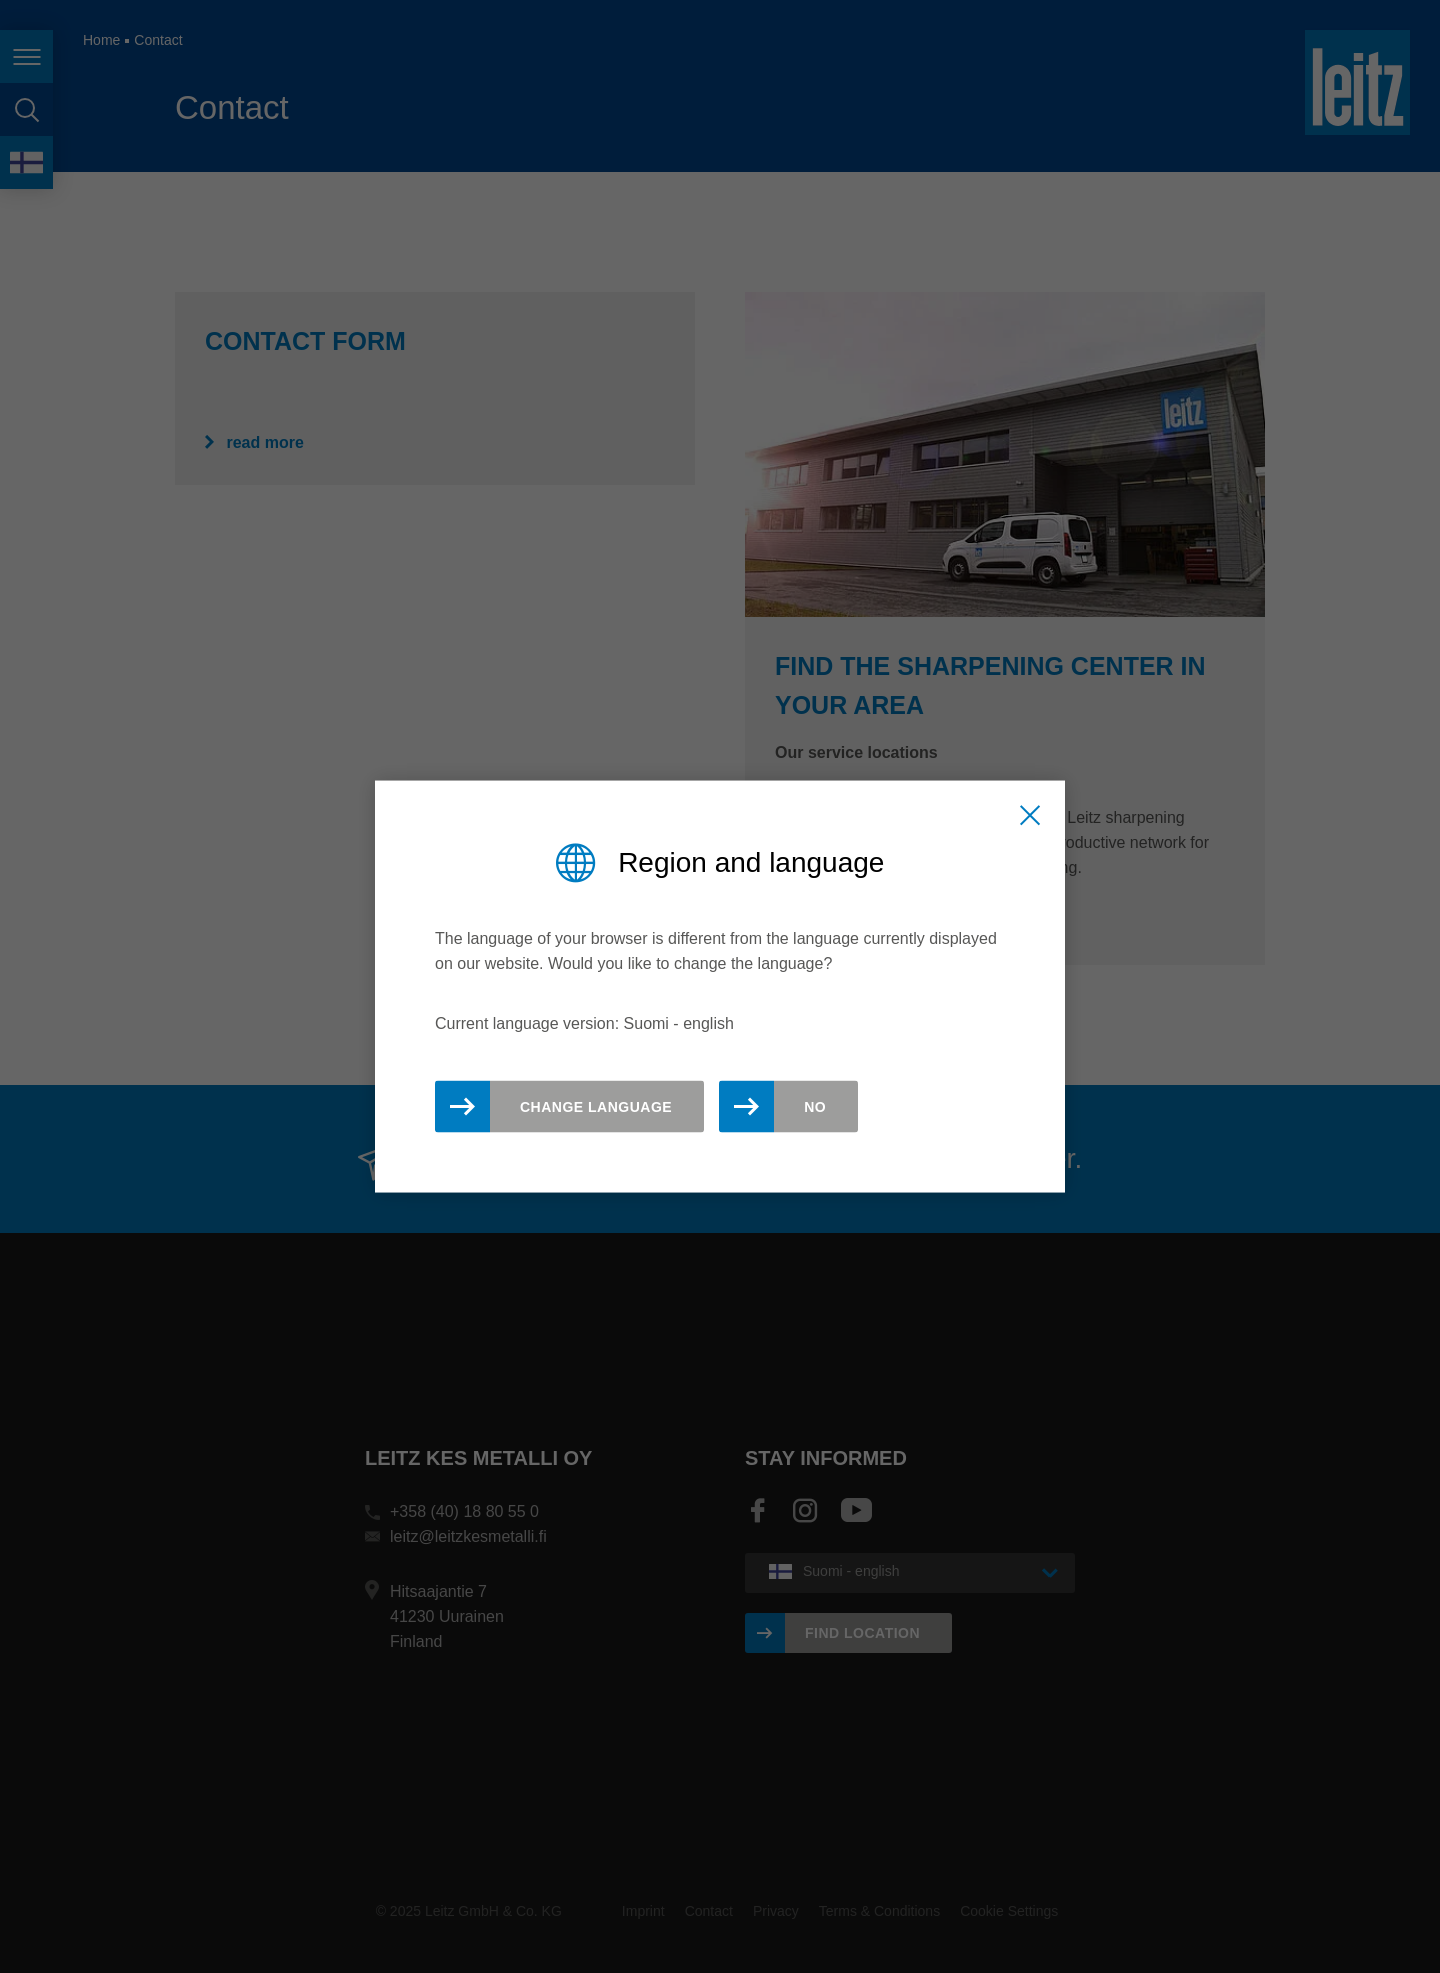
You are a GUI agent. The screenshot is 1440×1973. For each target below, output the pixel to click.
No (815, 1107)
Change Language (596, 1107)
